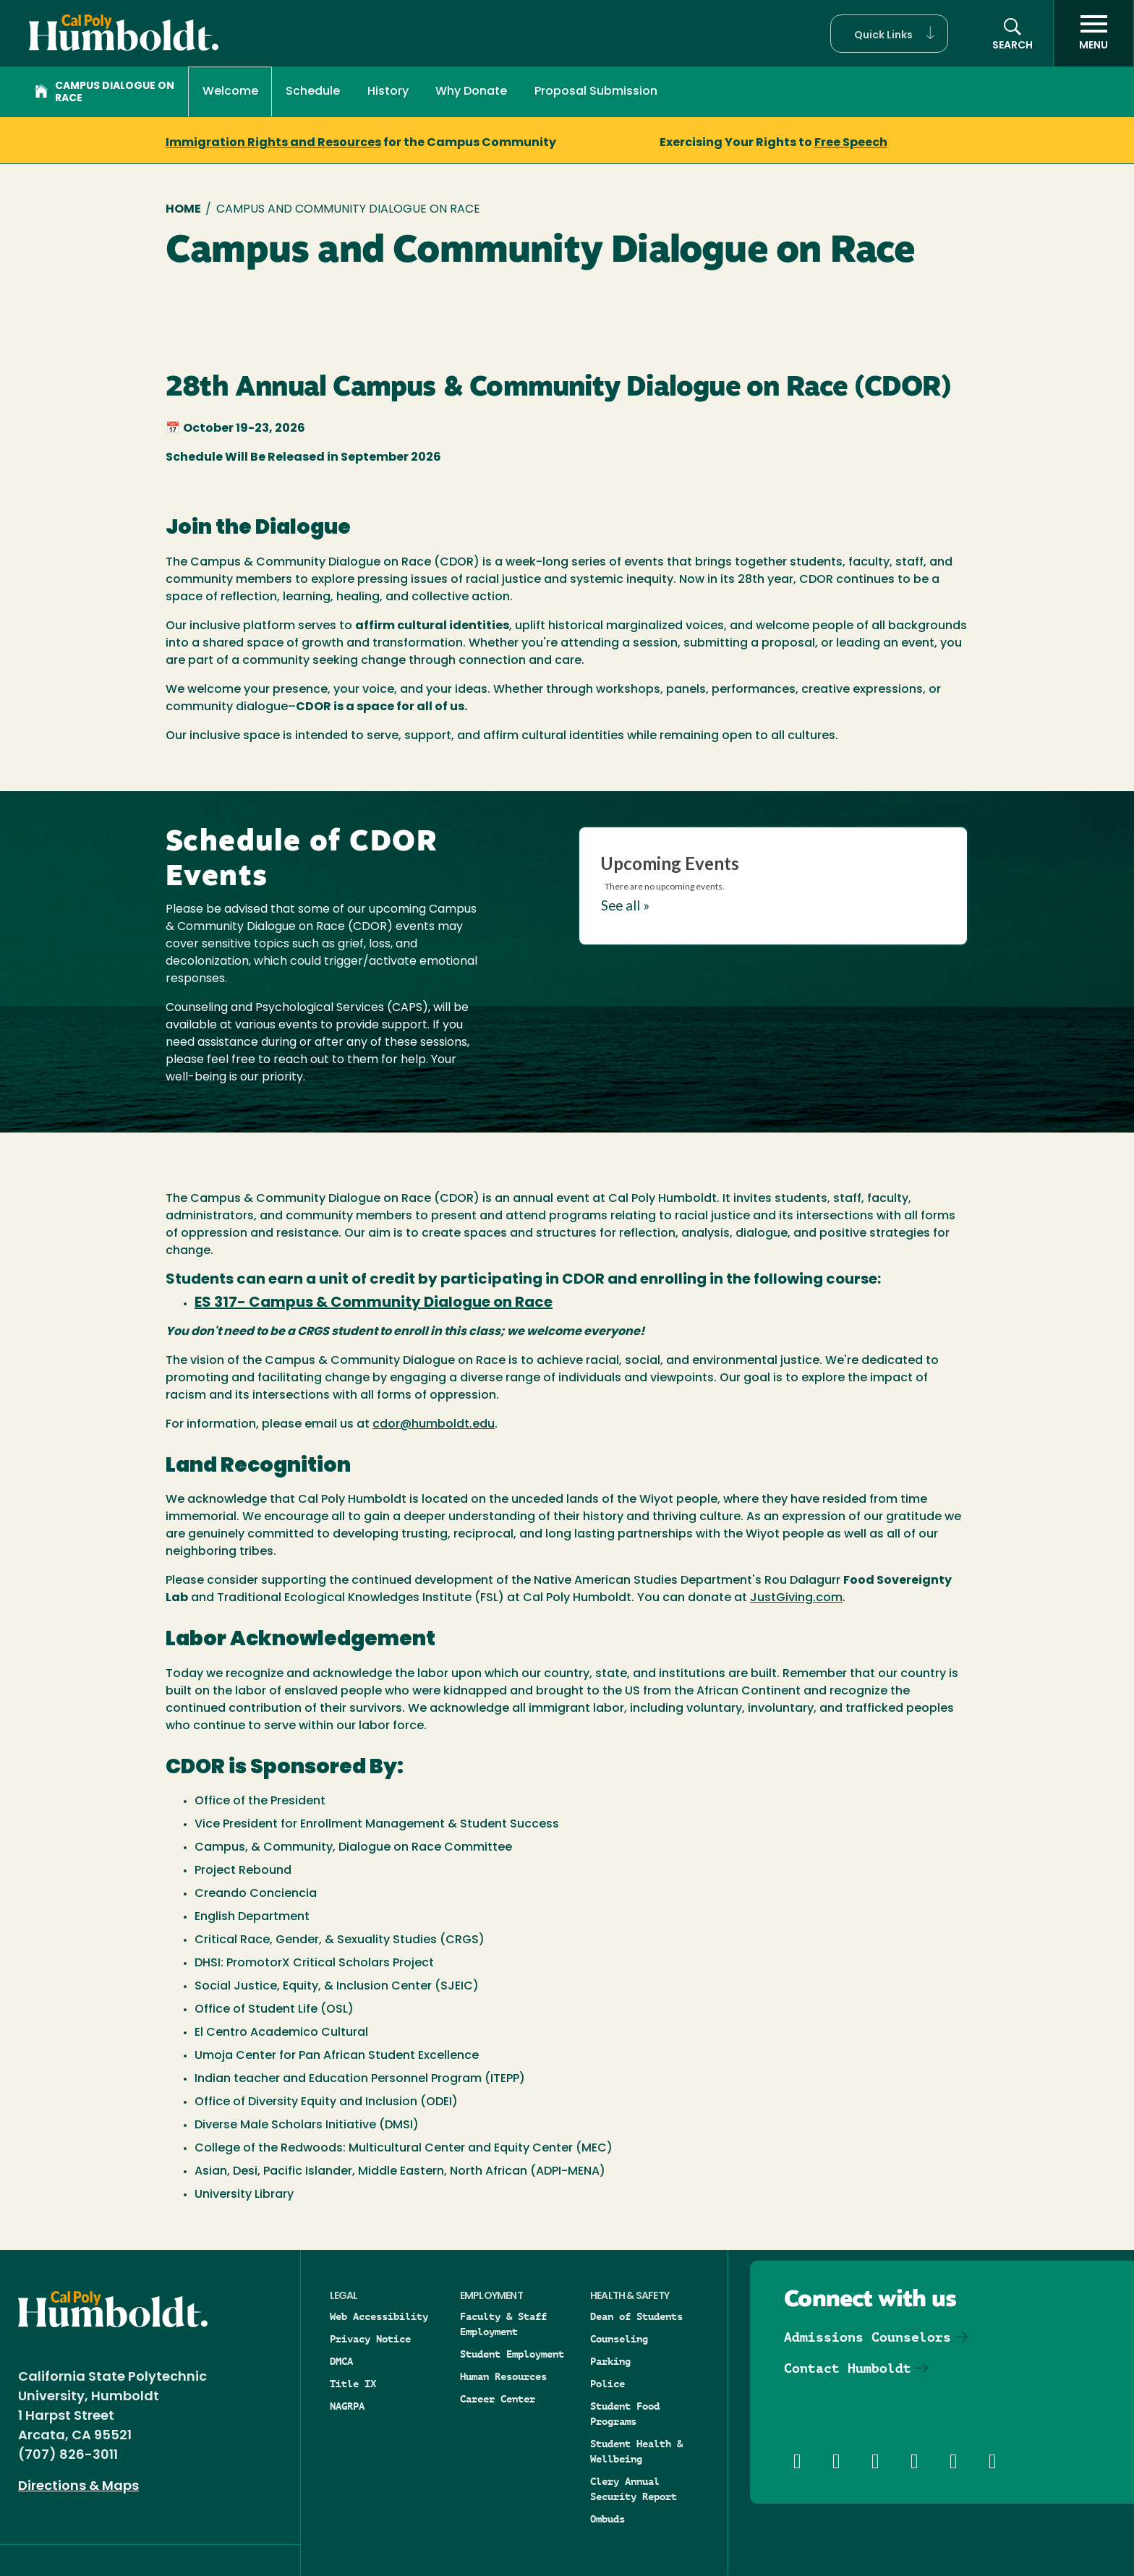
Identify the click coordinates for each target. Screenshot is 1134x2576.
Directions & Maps (78, 2487)
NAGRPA (347, 2406)
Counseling (619, 2339)
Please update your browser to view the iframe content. (773, 883)
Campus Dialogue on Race (104, 92)
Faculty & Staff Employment (503, 2324)
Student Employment (512, 2354)
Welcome (230, 92)
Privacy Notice (370, 2339)
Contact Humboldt (847, 2368)
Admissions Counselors (867, 2337)
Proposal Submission (595, 92)
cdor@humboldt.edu (433, 1424)
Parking (610, 2361)
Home (183, 210)
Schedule (313, 92)
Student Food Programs (625, 2413)
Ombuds (607, 2519)
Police (607, 2383)
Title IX (353, 2383)
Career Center (497, 2399)
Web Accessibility (379, 2316)
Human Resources (503, 2376)
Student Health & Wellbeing (636, 2451)
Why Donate (471, 92)
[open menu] (1093, 33)
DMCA (341, 2361)
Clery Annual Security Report (633, 2488)
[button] (889, 33)
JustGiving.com (796, 1598)
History (388, 92)
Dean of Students (636, 2316)
